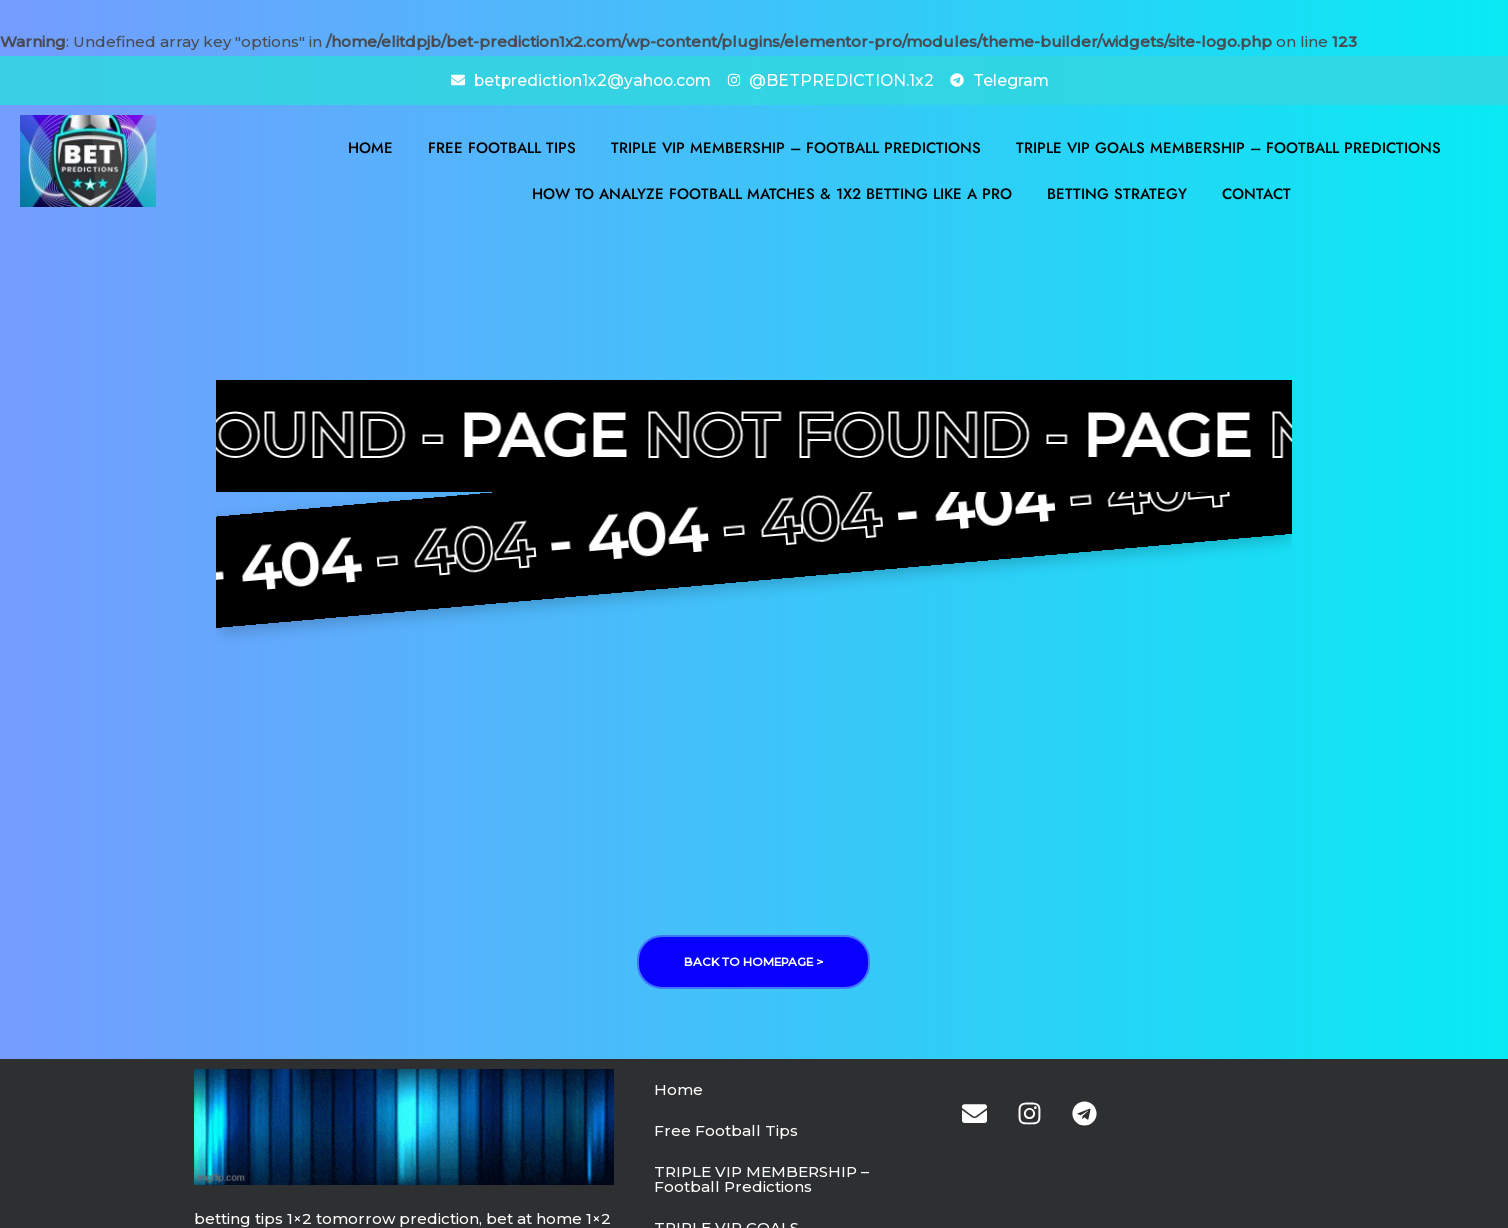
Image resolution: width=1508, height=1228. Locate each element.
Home (370, 147)
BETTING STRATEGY (1117, 193)
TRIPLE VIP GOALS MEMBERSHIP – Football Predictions (1228, 147)
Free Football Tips (502, 147)
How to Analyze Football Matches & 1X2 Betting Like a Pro (772, 193)
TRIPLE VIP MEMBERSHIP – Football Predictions (796, 147)
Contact (1256, 193)
